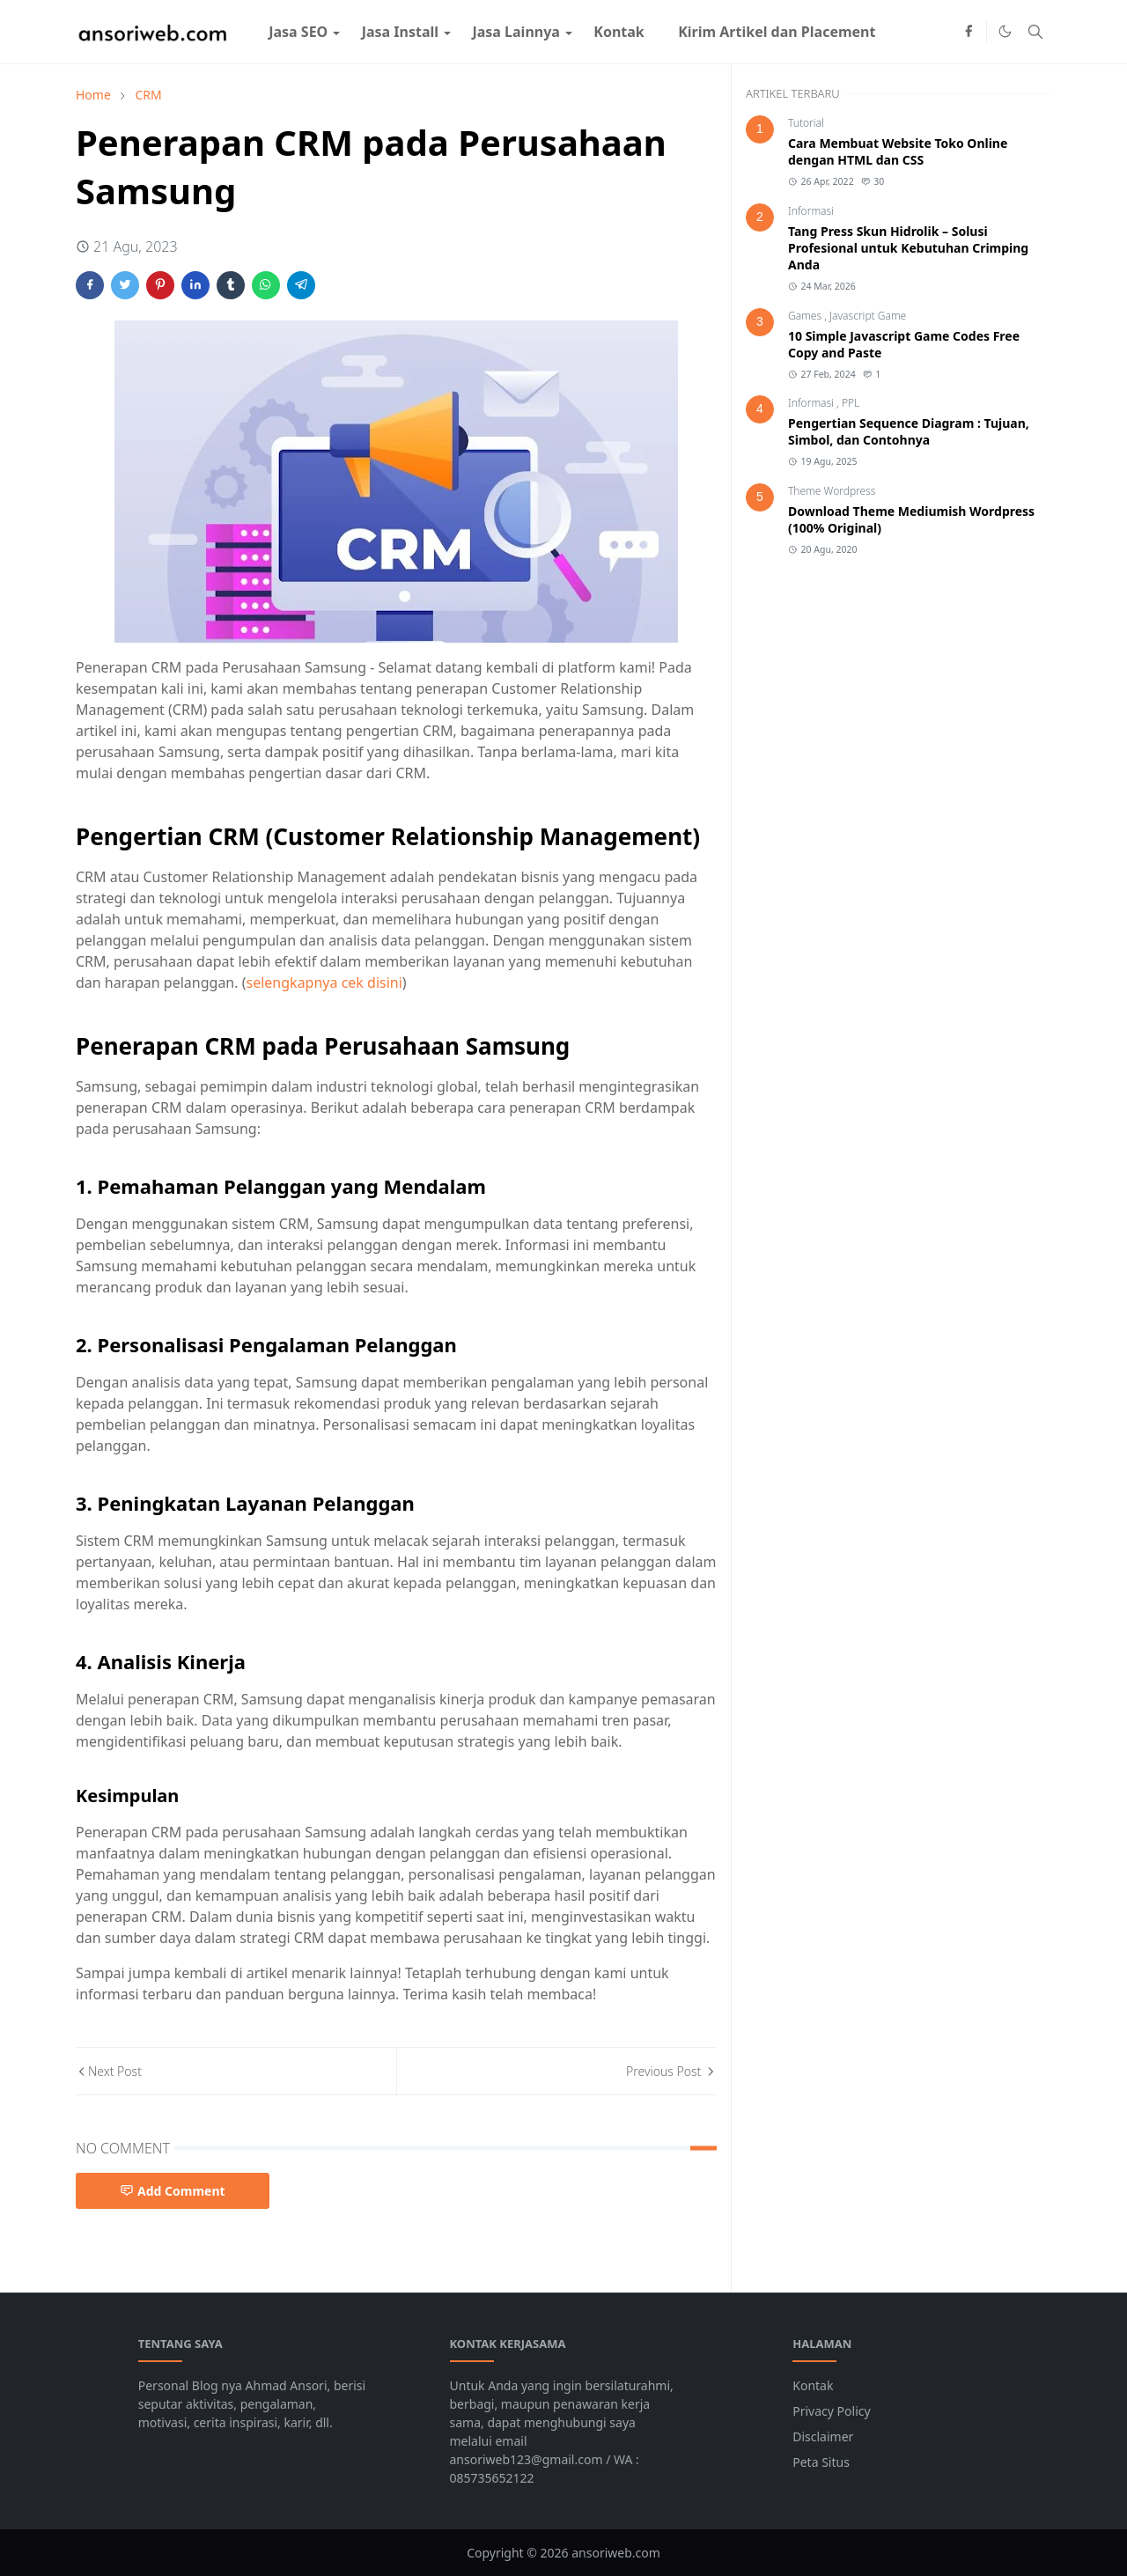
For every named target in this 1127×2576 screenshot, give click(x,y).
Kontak (812, 2385)
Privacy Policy (831, 2411)
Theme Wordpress (831, 490)
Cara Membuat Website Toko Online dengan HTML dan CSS (897, 151)
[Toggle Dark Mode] (1005, 31)
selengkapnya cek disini (324, 982)
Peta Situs (821, 2462)
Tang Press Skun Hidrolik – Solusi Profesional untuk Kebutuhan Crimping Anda (908, 248)
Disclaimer (822, 2436)
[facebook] (968, 31)
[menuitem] (298, 31)
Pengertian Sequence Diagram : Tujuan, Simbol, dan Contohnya (908, 431)
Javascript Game (867, 315)
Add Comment (172, 2190)
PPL (850, 402)
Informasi (811, 210)
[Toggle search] (1035, 32)
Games (806, 315)
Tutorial (806, 122)
